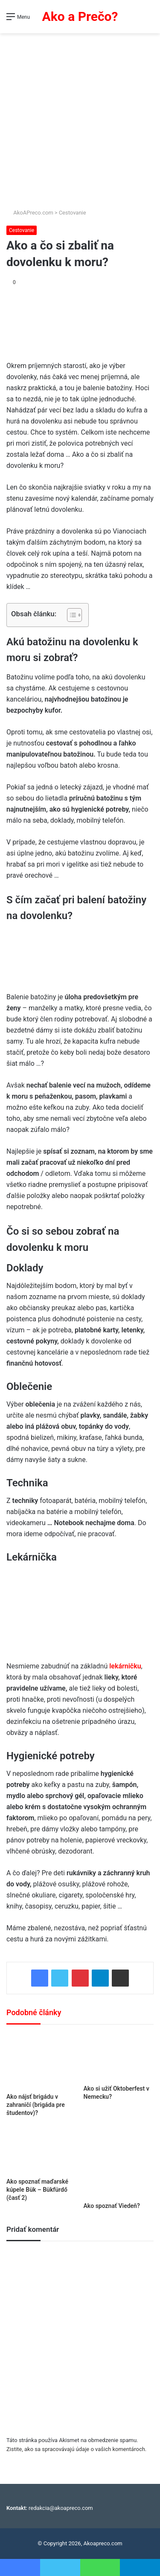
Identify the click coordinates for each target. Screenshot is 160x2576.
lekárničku (125, 1666)
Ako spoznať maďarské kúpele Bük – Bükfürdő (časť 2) (37, 2189)
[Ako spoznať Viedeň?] (119, 2162)
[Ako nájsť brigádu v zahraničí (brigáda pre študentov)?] (41, 2061)
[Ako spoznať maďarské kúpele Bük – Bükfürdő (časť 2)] (41, 2150)
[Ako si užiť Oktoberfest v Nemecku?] (119, 2056)
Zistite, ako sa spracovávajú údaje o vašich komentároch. (76, 2449)
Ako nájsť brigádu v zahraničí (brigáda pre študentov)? (35, 2104)
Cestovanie (72, 212)
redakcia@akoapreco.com (61, 2508)
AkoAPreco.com (29, 212)
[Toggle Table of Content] (70, 615)
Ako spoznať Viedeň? (112, 2205)
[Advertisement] (80, 117)
